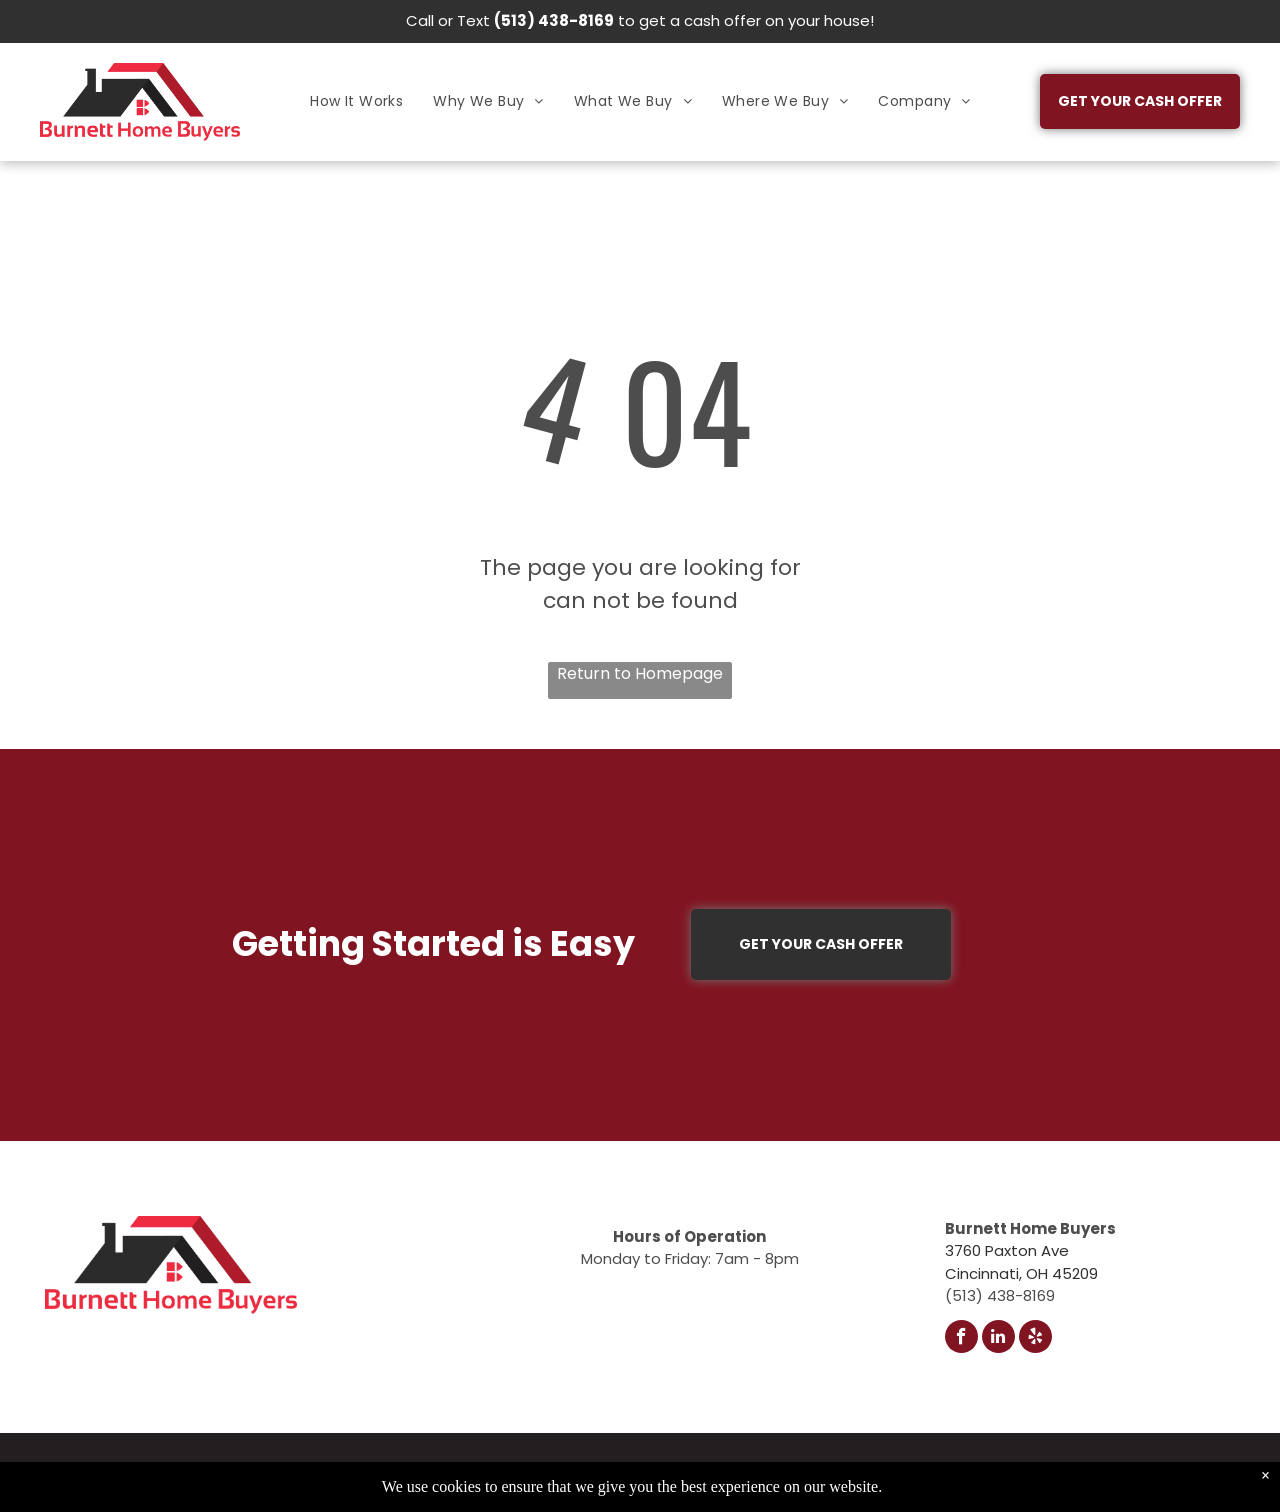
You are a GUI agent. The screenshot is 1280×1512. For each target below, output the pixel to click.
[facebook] (961, 1339)
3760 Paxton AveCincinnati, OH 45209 (1021, 1262)
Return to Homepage (640, 673)
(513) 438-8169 (554, 20)
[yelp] (1035, 1339)
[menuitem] (356, 101)
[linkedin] (998, 1339)
